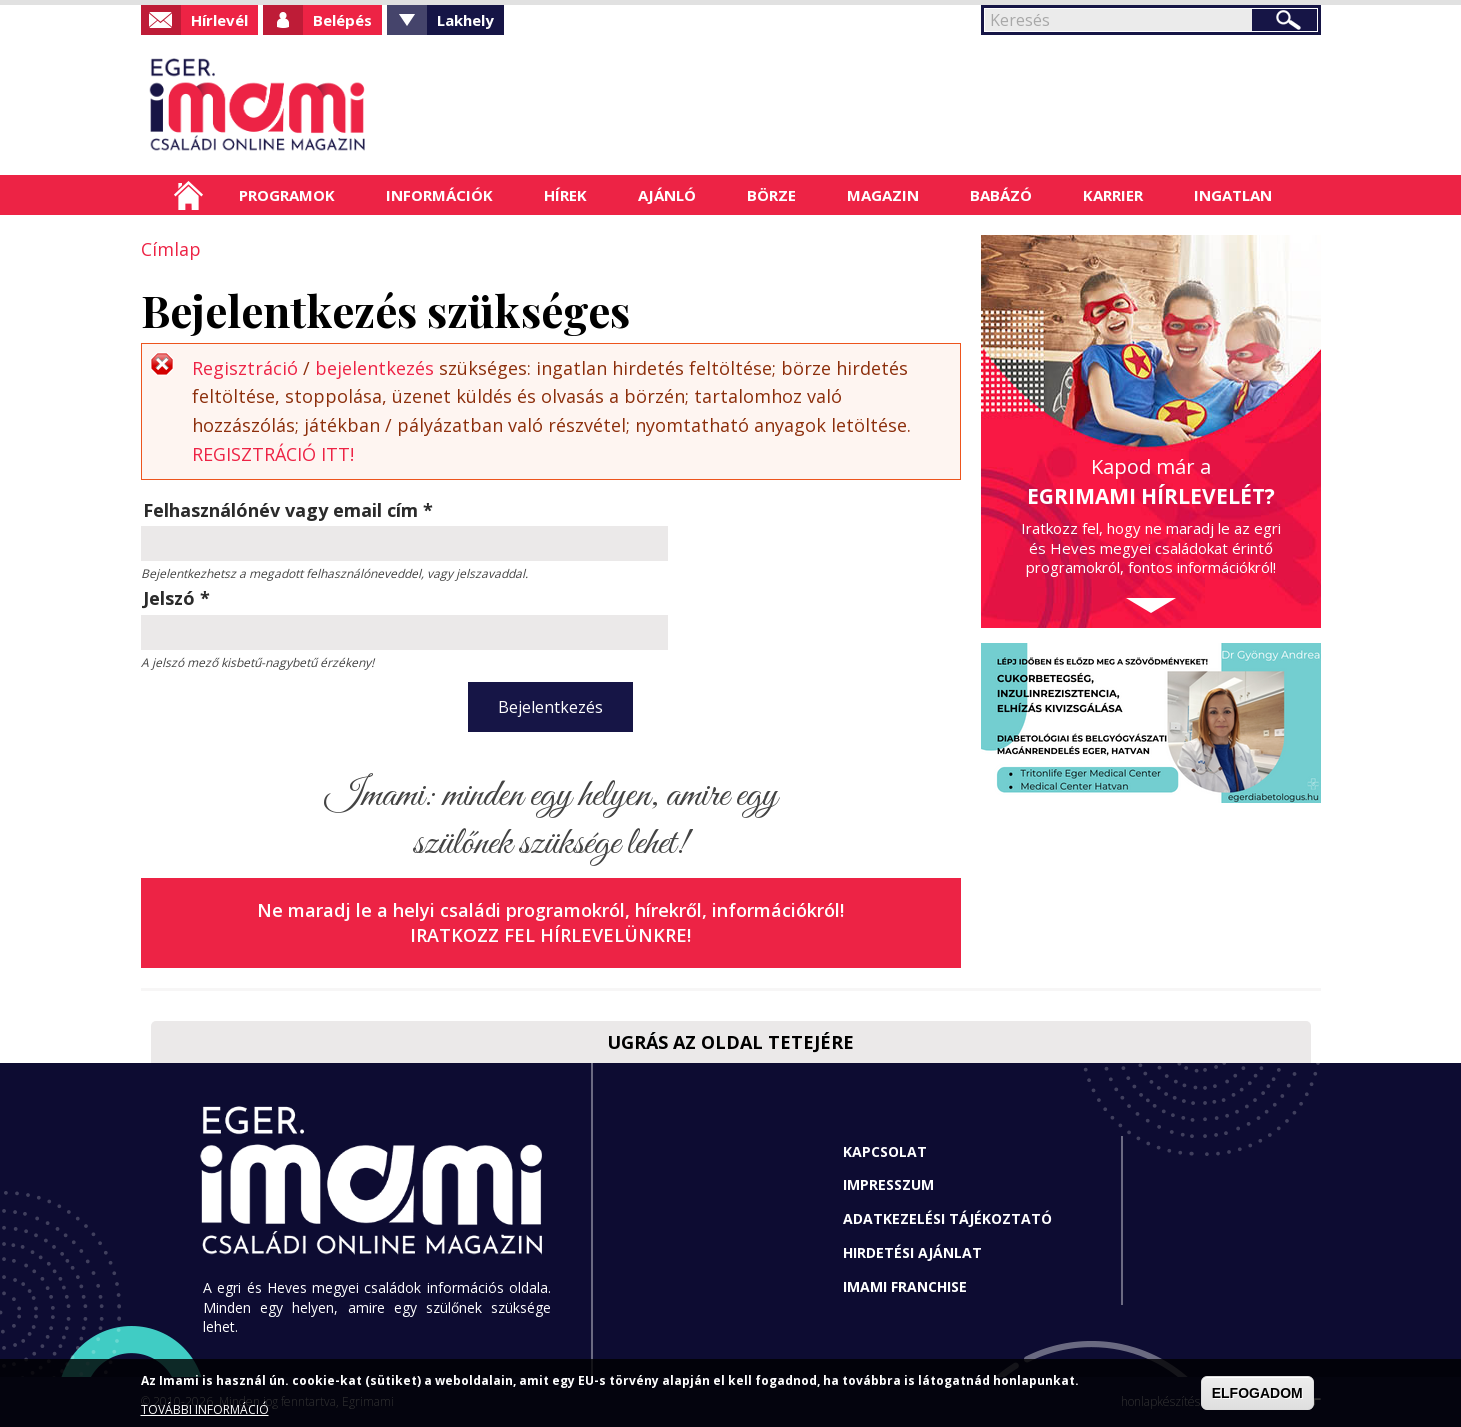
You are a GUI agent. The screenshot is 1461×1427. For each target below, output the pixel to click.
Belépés (342, 20)
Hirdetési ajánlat (912, 1252)
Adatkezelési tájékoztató (947, 1218)
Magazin (883, 195)
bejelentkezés (374, 368)
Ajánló (667, 195)
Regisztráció (245, 368)
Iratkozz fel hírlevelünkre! (550, 935)
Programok (287, 195)
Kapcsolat (885, 1151)
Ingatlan (1233, 195)
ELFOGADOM (1257, 1393)
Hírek (565, 195)
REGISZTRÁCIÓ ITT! (273, 454)
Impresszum (888, 1184)
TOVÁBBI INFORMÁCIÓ (205, 1409)
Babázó (1001, 195)
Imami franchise (905, 1286)
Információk (439, 195)
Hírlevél (219, 20)
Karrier (1113, 195)
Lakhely (465, 20)
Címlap (188, 195)
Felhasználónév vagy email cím (288, 510)
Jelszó (176, 598)
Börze (771, 195)
